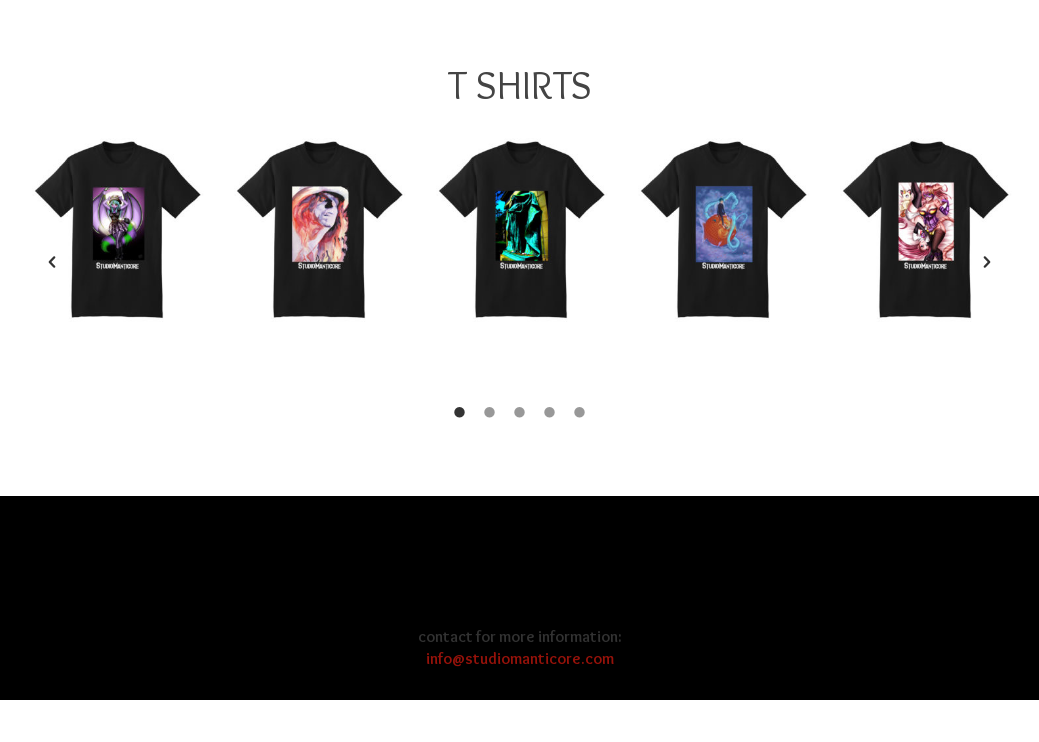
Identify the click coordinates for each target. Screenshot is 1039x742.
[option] (118, 231)
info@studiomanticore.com (520, 658)
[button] (52, 262)
